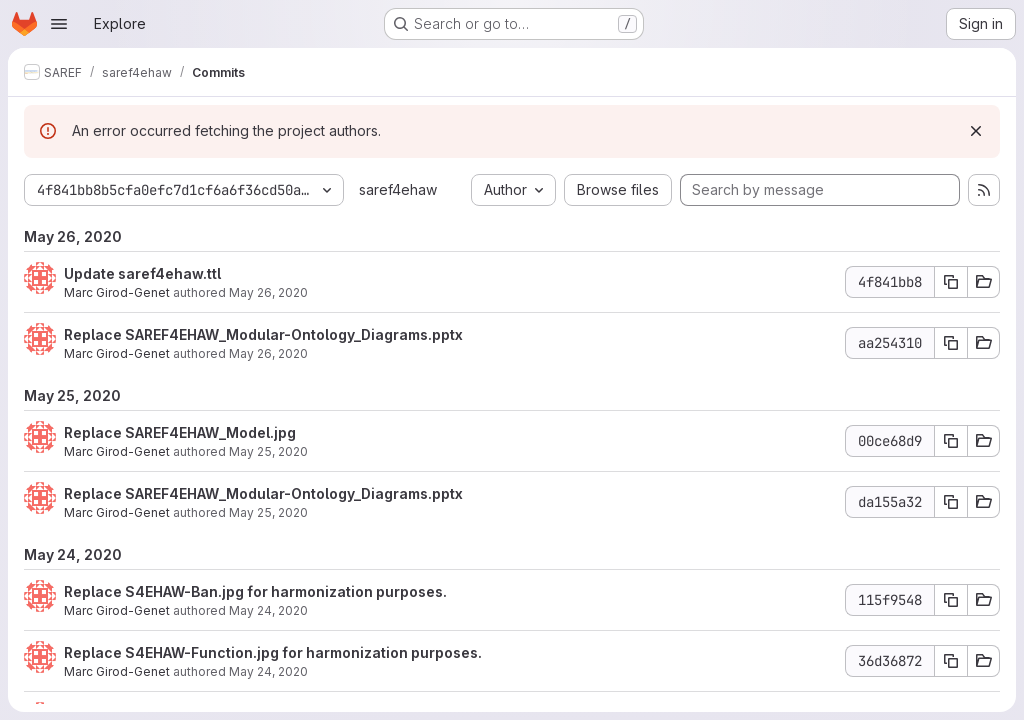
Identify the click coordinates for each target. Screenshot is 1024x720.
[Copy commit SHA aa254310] (951, 343)
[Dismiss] (976, 131)
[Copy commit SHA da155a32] (951, 502)
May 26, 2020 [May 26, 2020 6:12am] (268, 353)
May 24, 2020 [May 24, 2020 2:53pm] (268, 610)
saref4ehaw (398, 189)
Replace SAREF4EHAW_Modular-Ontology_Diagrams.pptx (263, 334)
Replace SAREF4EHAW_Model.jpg (180, 432)
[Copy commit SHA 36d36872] (951, 661)
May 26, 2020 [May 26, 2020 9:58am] (268, 292)
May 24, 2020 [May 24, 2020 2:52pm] (268, 671)
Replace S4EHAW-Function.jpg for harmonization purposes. (273, 652)
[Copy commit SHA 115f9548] (951, 600)
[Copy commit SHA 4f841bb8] (951, 282)
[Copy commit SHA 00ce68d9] (951, 441)
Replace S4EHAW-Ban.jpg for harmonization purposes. (255, 591)
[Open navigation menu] (59, 24)
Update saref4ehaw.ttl (142, 273)
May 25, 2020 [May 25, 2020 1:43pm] (268, 451)
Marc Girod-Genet (117, 292)
